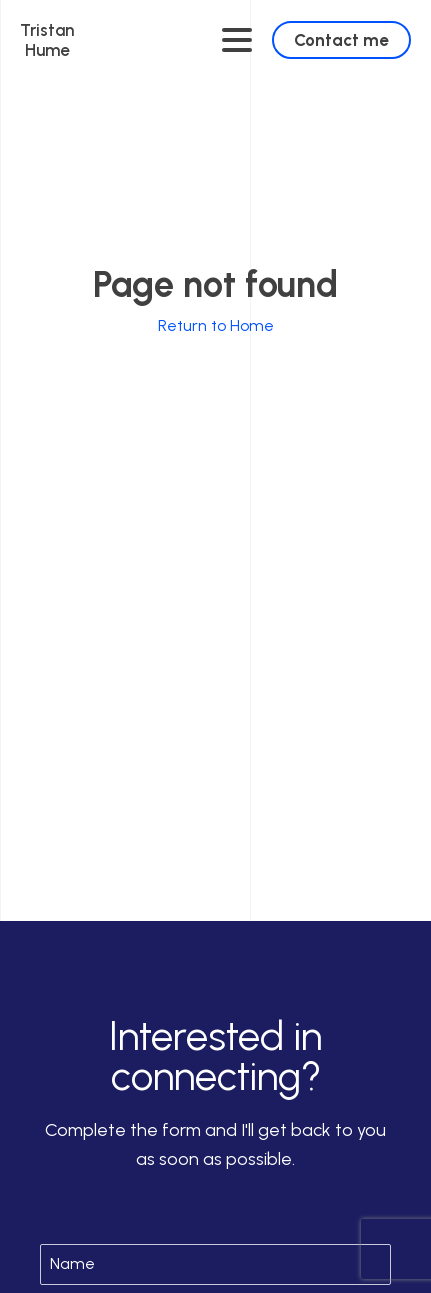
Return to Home (216, 325)
